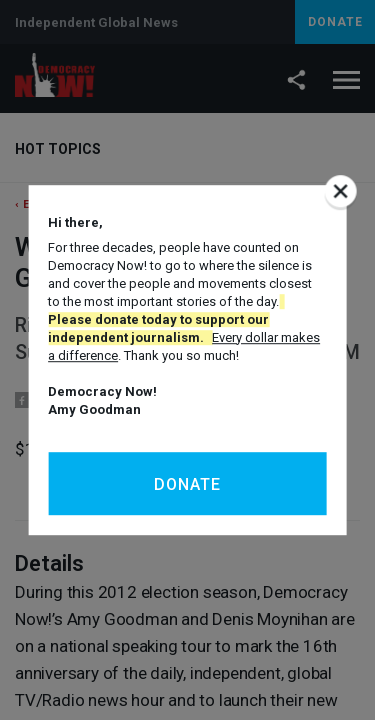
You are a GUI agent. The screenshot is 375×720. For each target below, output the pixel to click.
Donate (187, 484)
